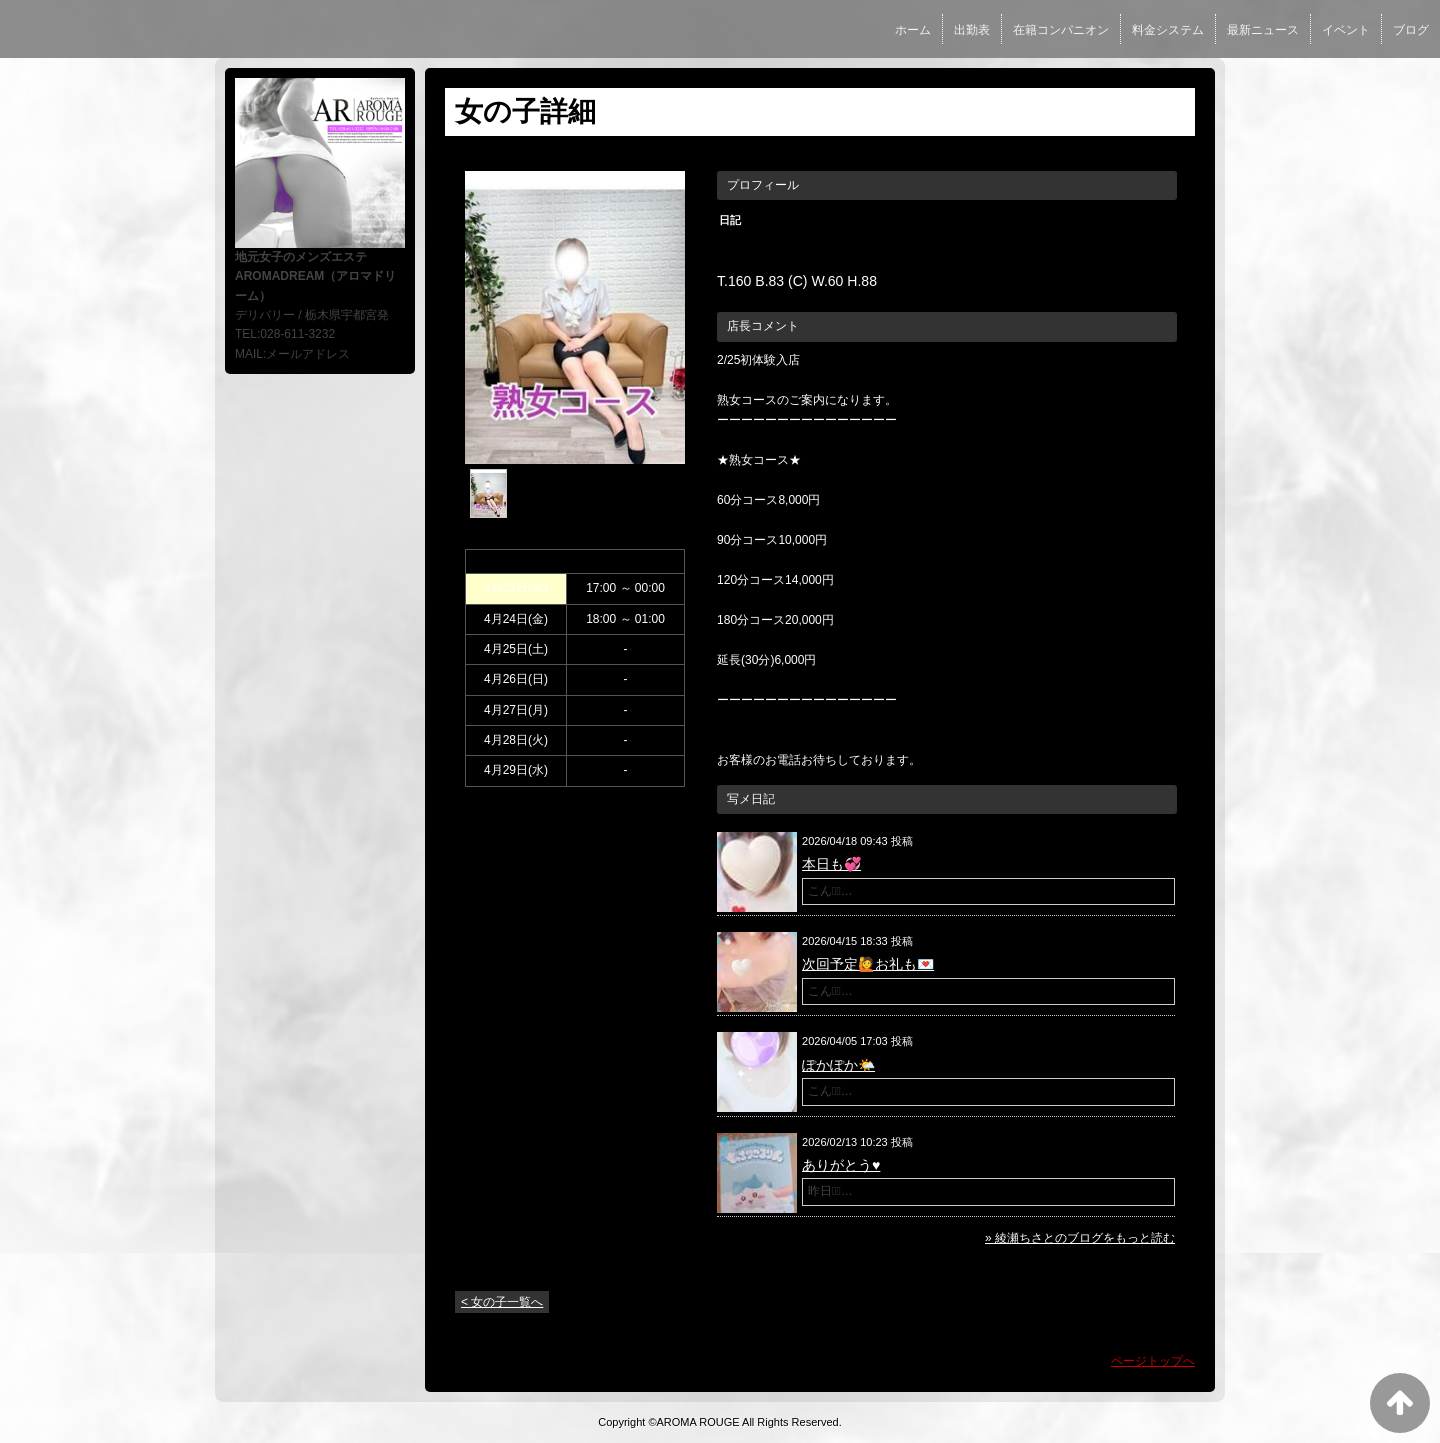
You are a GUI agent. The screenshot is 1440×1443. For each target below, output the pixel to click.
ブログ (1411, 30)
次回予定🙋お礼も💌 (868, 964)
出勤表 (972, 30)
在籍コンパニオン (1061, 30)
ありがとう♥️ (841, 1165)
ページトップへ (1153, 1361)
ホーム (913, 30)
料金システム (1168, 30)
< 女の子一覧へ (502, 1302)
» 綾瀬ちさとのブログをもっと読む (1080, 1238)
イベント (1346, 30)
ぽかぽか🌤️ (838, 1065)
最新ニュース (1263, 30)
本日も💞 (831, 864)
